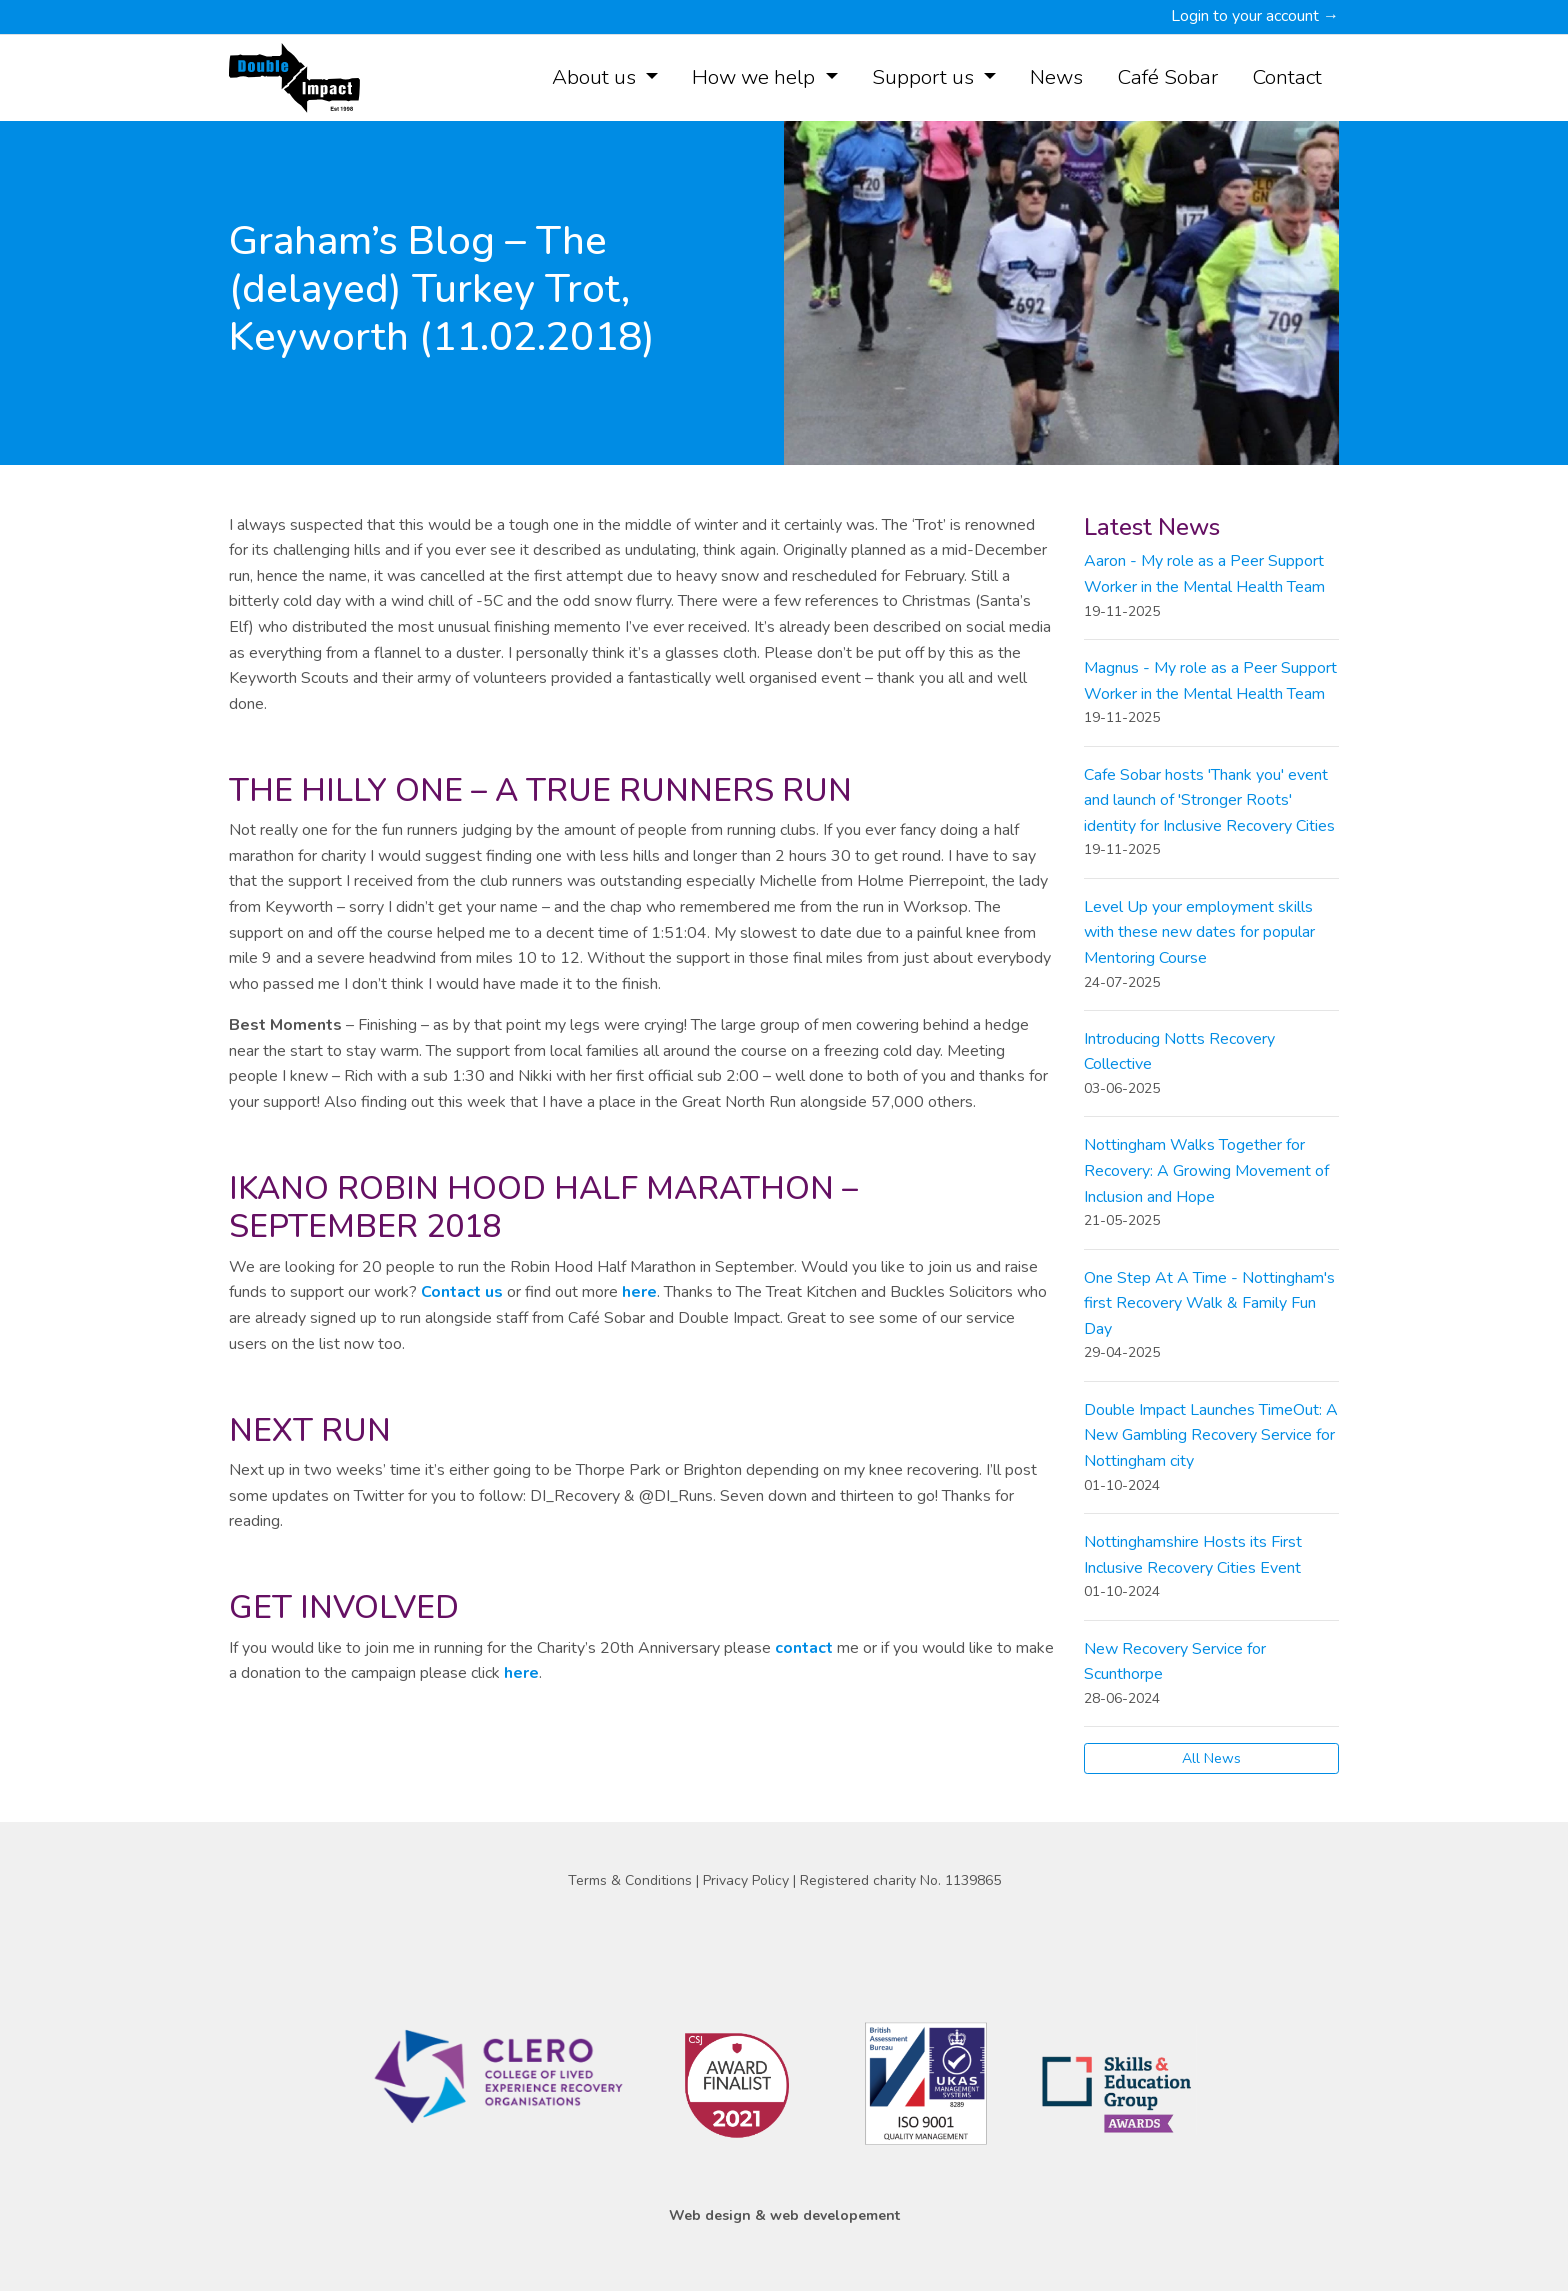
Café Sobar (1167, 77)
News (1056, 77)
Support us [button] (925, 77)
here (639, 1292)
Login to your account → (1255, 16)
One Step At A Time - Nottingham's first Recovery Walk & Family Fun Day (1209, 1303)
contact (806, 1648)
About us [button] (596, 77)
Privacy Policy (748, 1880)
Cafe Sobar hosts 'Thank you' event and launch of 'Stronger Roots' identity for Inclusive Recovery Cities (1209, 800)
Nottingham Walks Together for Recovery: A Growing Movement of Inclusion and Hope (1206, 1170)
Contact (1287, 77)
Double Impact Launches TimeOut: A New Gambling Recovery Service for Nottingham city (1211, 1435)
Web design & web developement (784, 2215)
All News (1211, 1758)
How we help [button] (756, 77)
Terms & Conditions (632, 1880)
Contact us (462, 1292)
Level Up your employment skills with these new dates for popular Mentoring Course (1199, 932)
